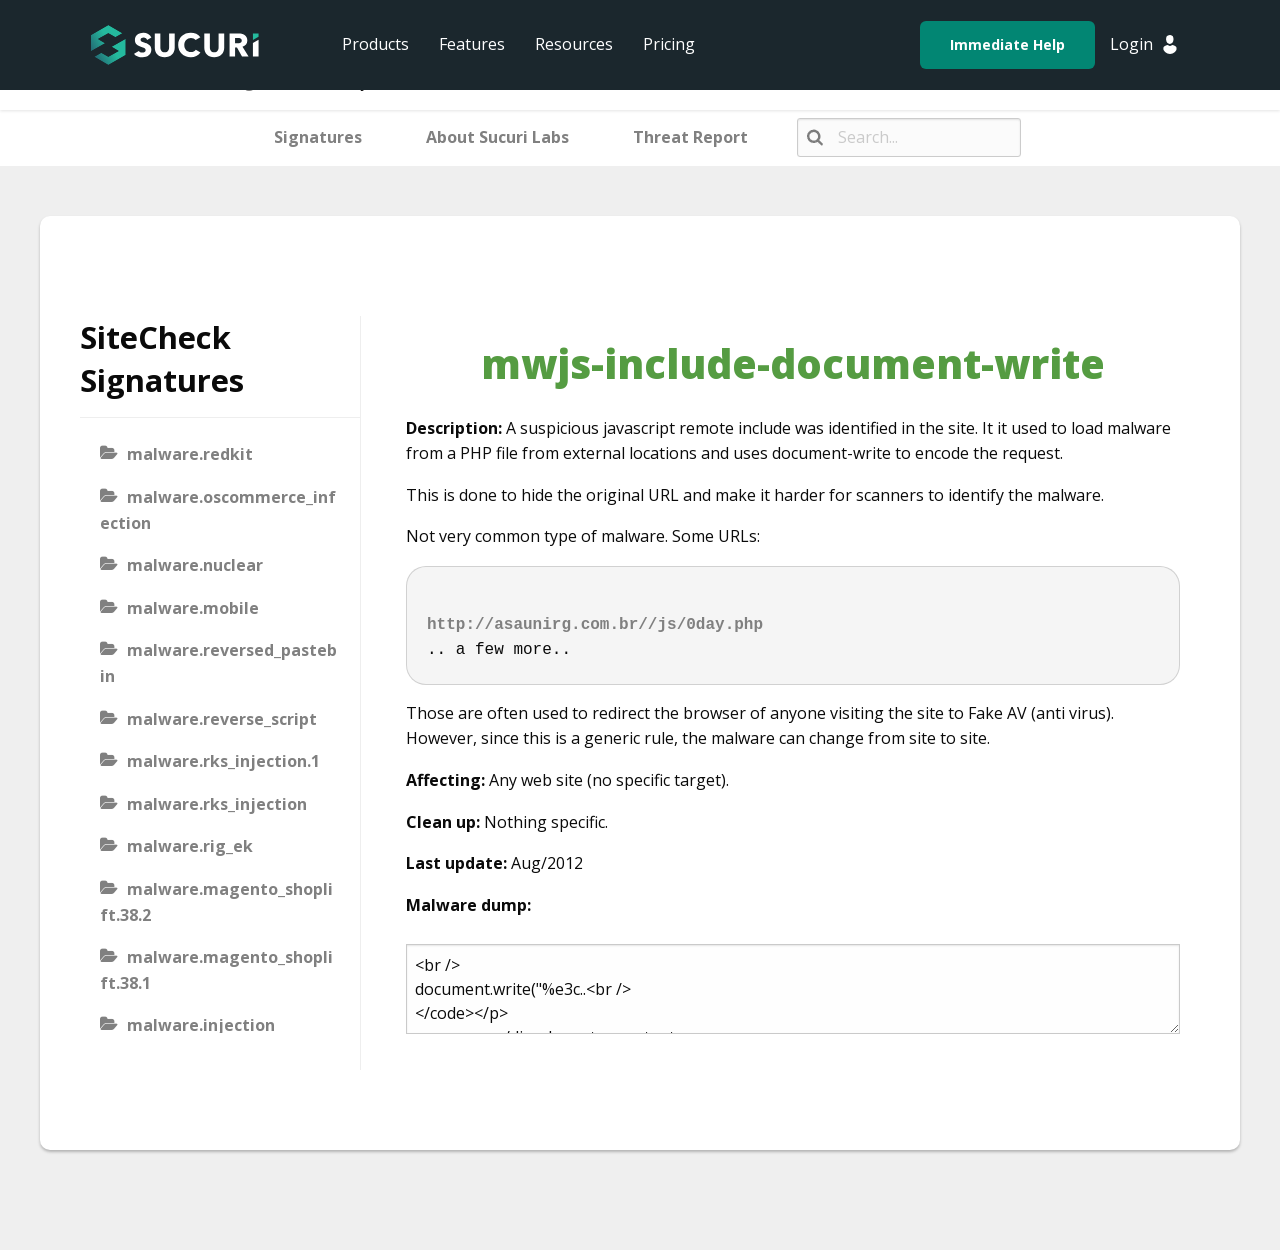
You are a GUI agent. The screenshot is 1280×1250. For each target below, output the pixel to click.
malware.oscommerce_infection (218, 510)
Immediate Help (1007, 44)
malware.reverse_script (222, 719)
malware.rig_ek (190, 846)
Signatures (318, 137)
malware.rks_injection (217, 804)
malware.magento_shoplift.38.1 (216, 970)
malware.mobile (193, 608)
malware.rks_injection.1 (223, 761)
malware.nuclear (195, 565)
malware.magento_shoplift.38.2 (216, 902)
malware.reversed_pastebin (218, 663)
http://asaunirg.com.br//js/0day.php (595, 625)
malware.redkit (190, 454)
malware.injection (201, 1025)
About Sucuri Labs (497, 137)
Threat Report (690, 137)
